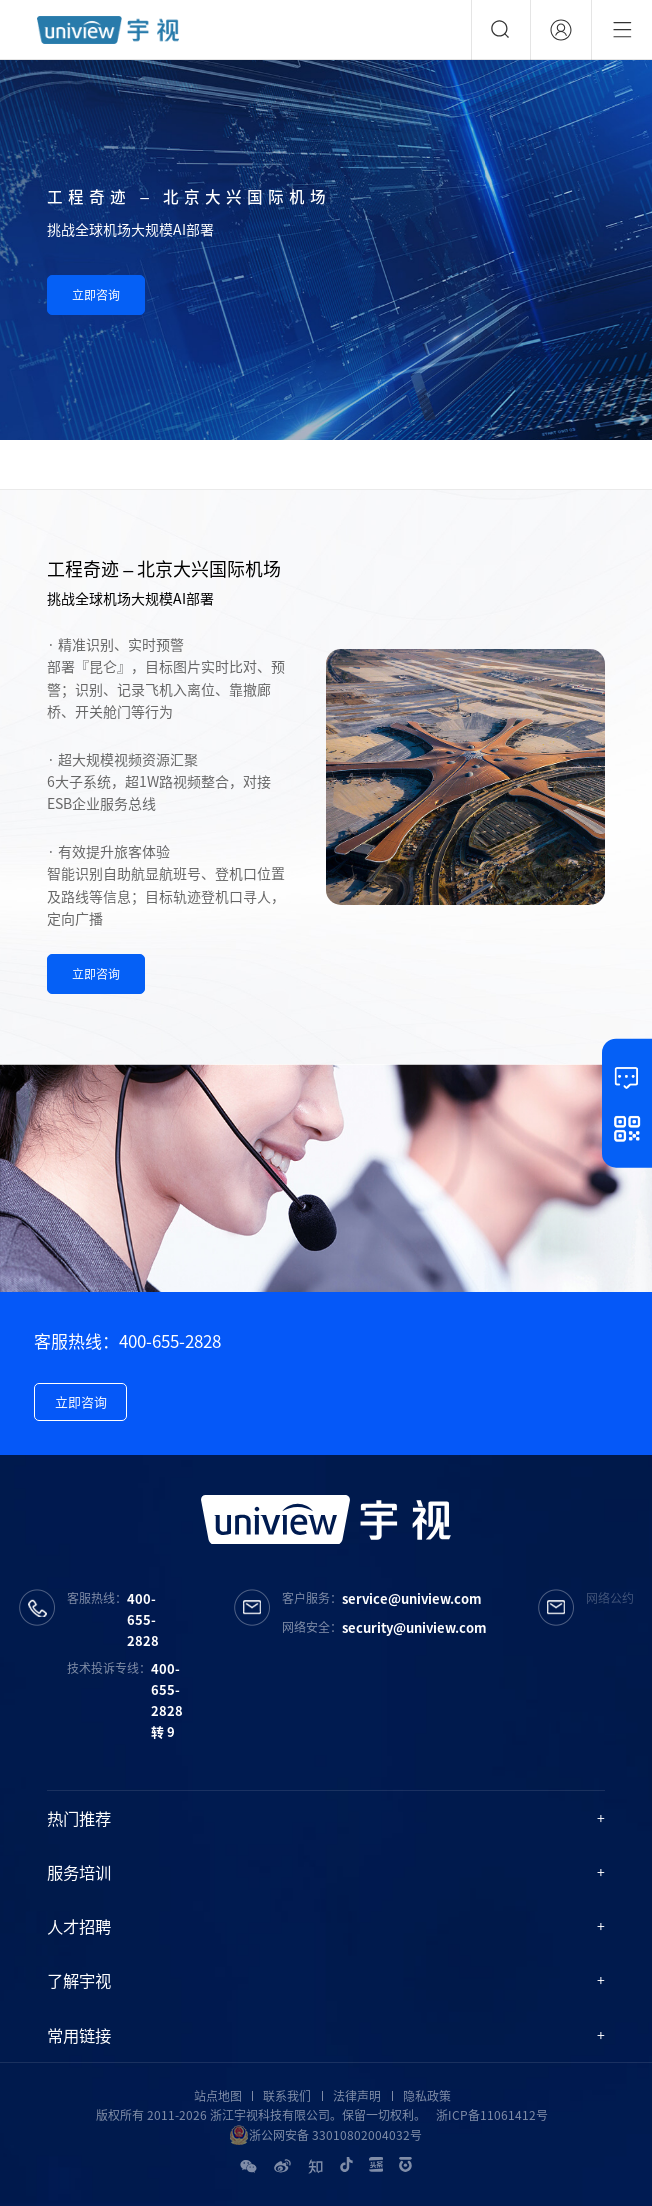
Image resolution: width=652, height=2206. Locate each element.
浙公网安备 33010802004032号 (325, 2135)
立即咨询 (96, 295)
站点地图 (218, 2096)
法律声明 (357, 2096)
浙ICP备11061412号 (492, 2115)
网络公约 (610, 1598)
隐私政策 (427, 2096)
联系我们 (287, 2096)
